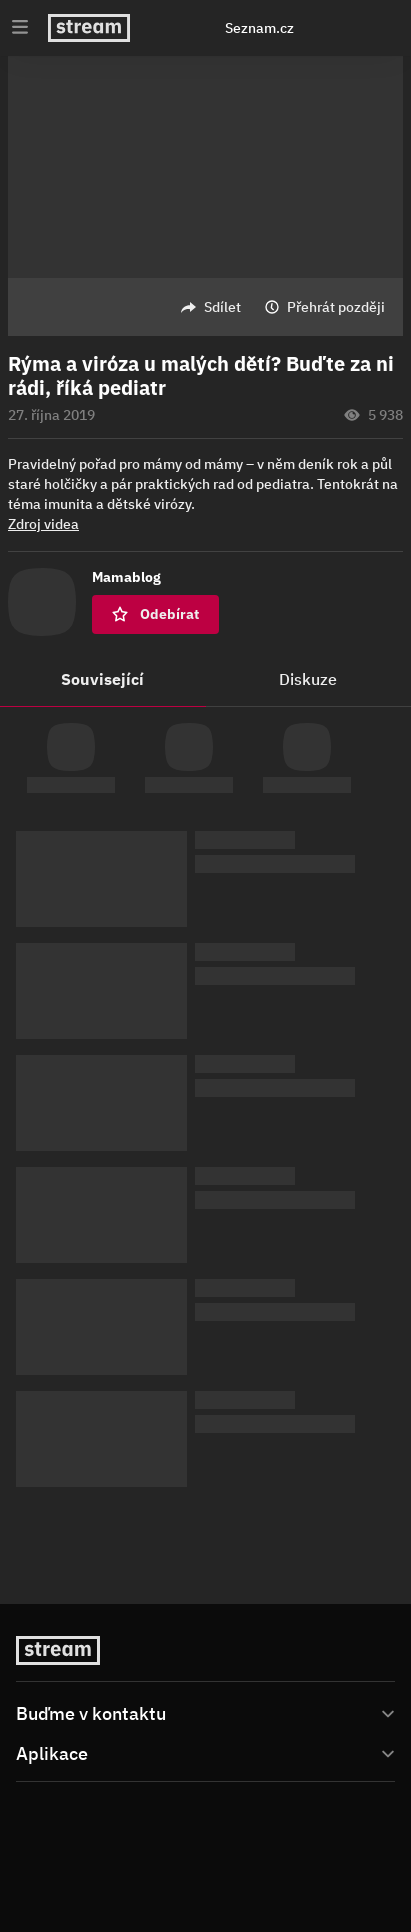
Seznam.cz (259, 28)
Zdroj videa (43, 524)
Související (102, 679)
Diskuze (308, 679)
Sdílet (222, 307)
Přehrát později (336, 307)
